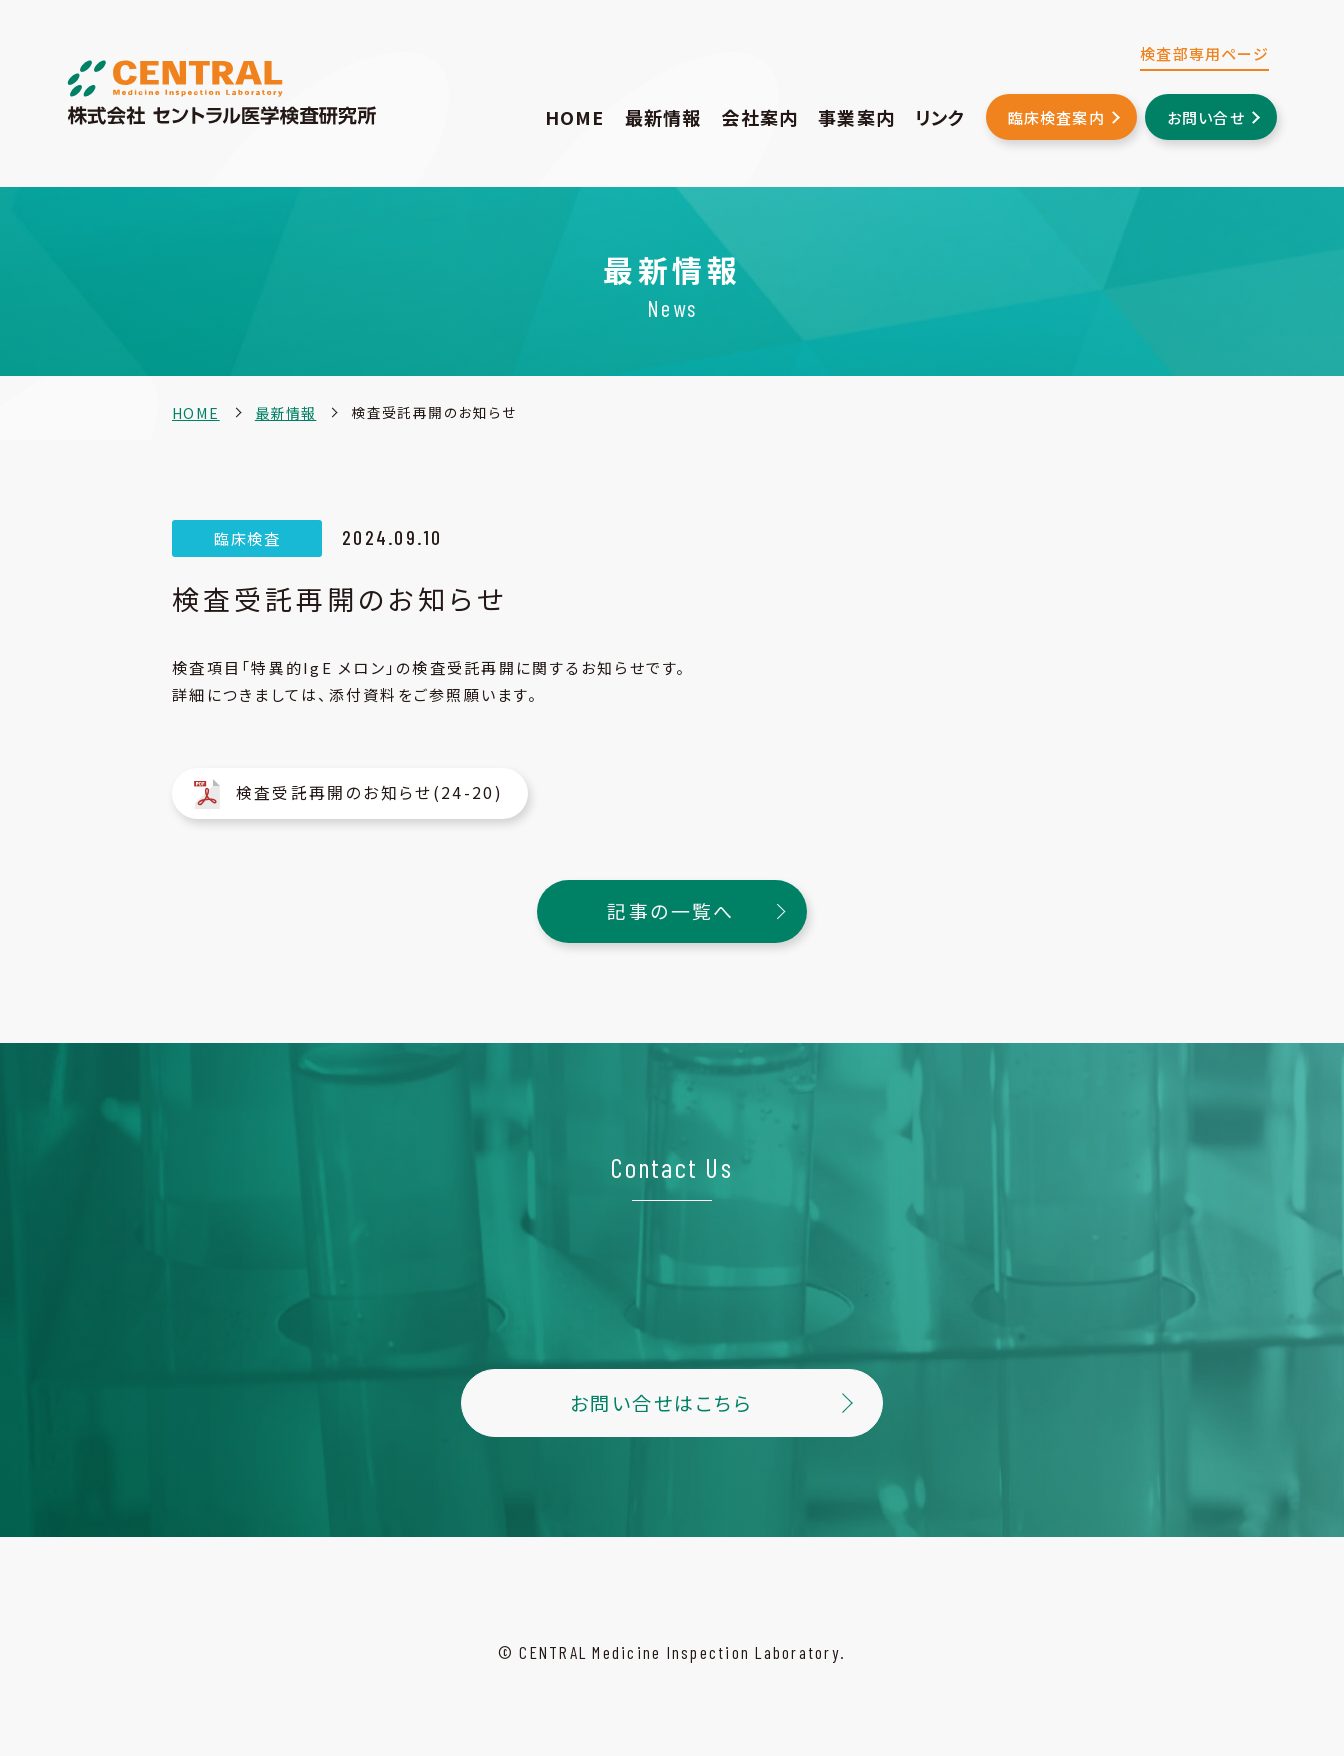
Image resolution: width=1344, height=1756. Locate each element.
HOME (575, 117)
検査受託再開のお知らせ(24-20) (357, 790)
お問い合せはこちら (661, 1393)
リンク (940, 117)
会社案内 (759, 117)
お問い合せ (1206, 117)
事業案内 (856, 117)
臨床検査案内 (1056, 117)
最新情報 (663, 117)
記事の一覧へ (672, 904)
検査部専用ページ (1204, 53)
